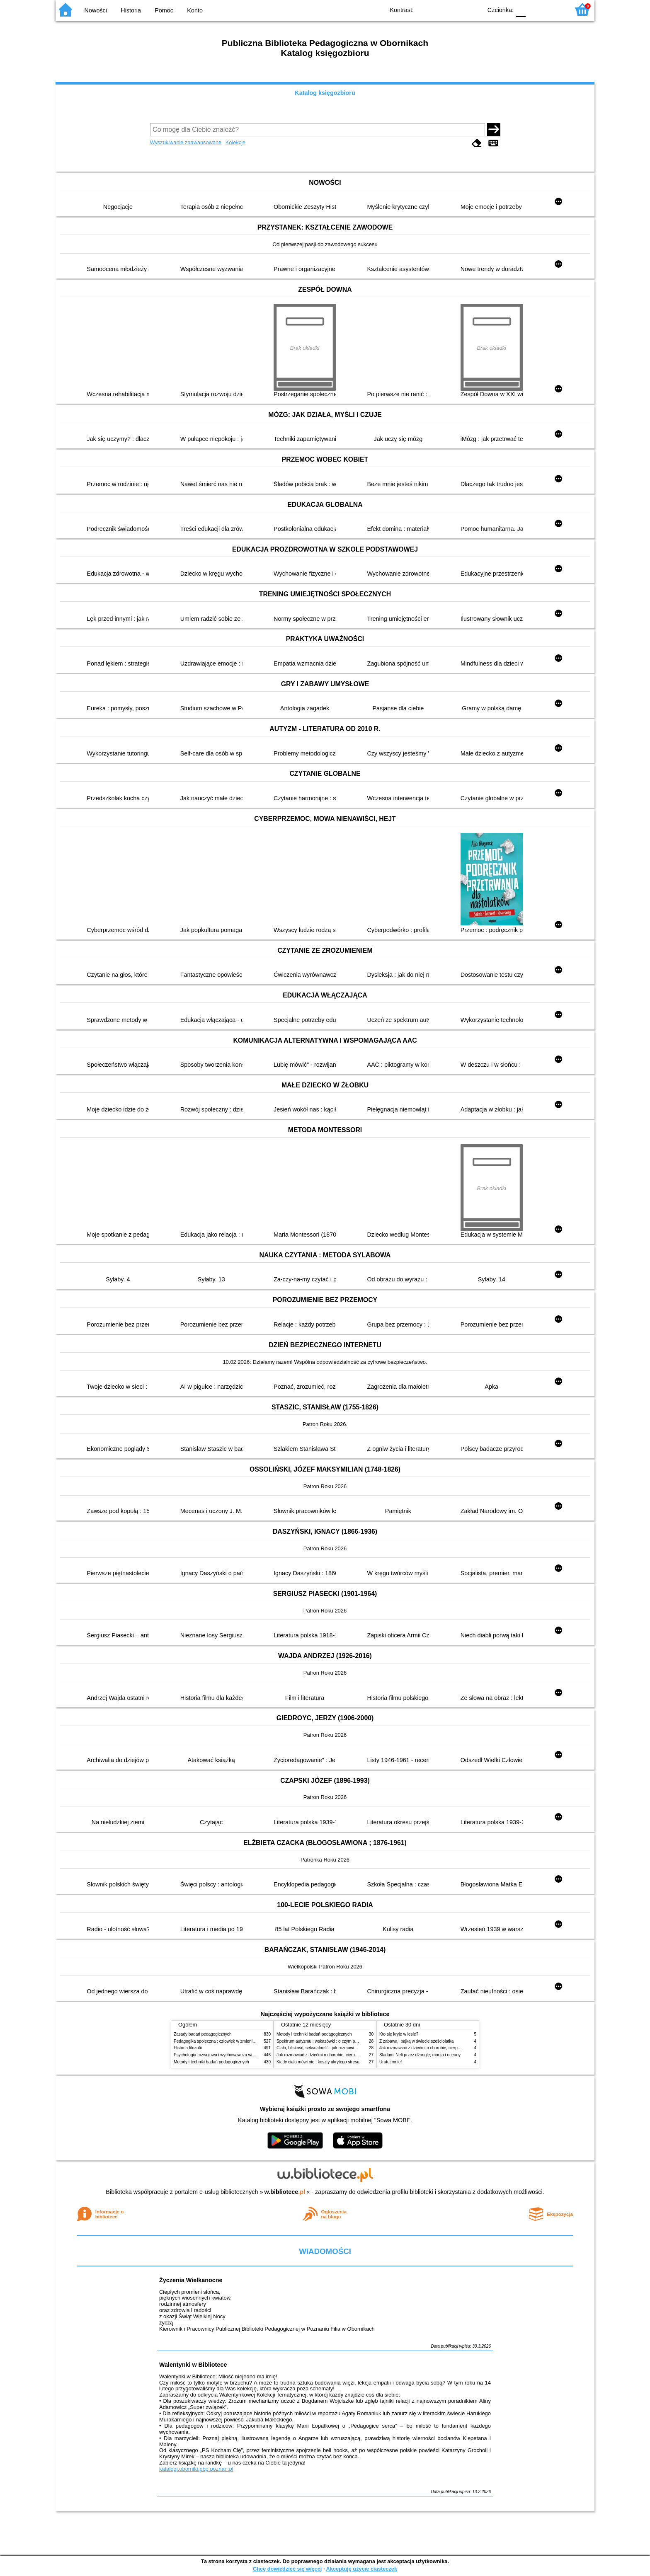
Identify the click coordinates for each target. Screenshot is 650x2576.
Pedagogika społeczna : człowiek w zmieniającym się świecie (230, 2041)
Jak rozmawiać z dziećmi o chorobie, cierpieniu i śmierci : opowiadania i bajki (347, 2055)
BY (473, 9)
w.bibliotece (285, 2192)
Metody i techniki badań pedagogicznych (211, 2062)
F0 (520, 9)
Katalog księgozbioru (325, 93)
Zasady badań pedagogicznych (203, 2034)
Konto (195, 10)
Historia (131, 10)
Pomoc (164, 10)
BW (439, 9)
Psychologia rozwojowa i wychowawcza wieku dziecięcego (228, 2055)
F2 (554, 9)
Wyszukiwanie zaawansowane (186, 142)
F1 (535, 9)
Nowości (96, 10)
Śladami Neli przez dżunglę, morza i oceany (420, 2055)
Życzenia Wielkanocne (191, 2280)
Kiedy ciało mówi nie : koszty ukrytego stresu (317, 2062)
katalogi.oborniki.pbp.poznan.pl (196, 2469)
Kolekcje (235, 142)
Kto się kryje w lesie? (398, 2034)
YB (456, 9)
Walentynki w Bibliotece (193, 2364)
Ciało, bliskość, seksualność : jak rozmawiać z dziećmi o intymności (338, 2048)
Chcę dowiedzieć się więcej (287, 2569)
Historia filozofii (188, 2048)
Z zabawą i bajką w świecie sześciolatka (416, 2041)
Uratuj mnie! (390, 2062)
